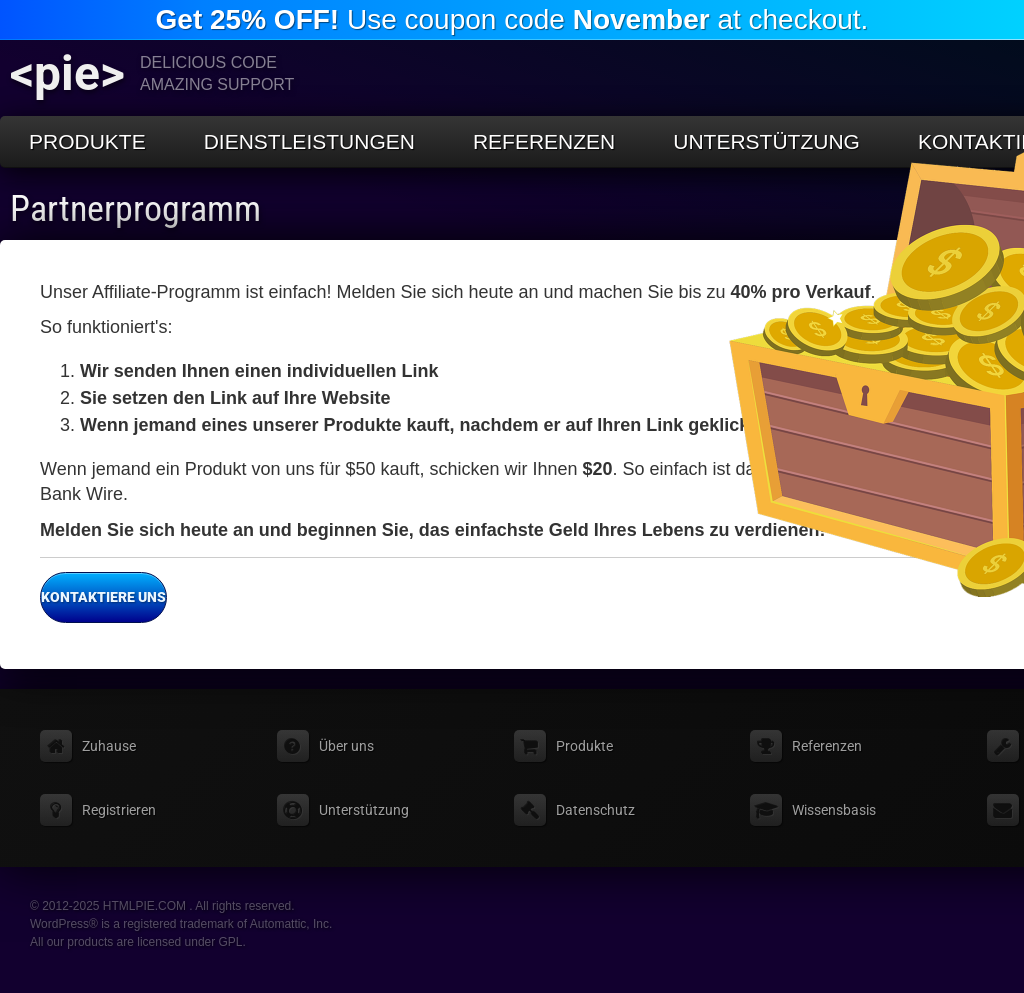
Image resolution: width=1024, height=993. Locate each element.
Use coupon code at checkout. (512, 19)
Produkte (87, 141)
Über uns (346, 746)
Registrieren (119, 810)
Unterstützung (766, 141)
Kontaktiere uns (103, 598)
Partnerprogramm (135, 209)
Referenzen (544, 141)
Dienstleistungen (309, 141)
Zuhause (109, 746)
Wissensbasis (834, 810)
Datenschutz (595, 810)
